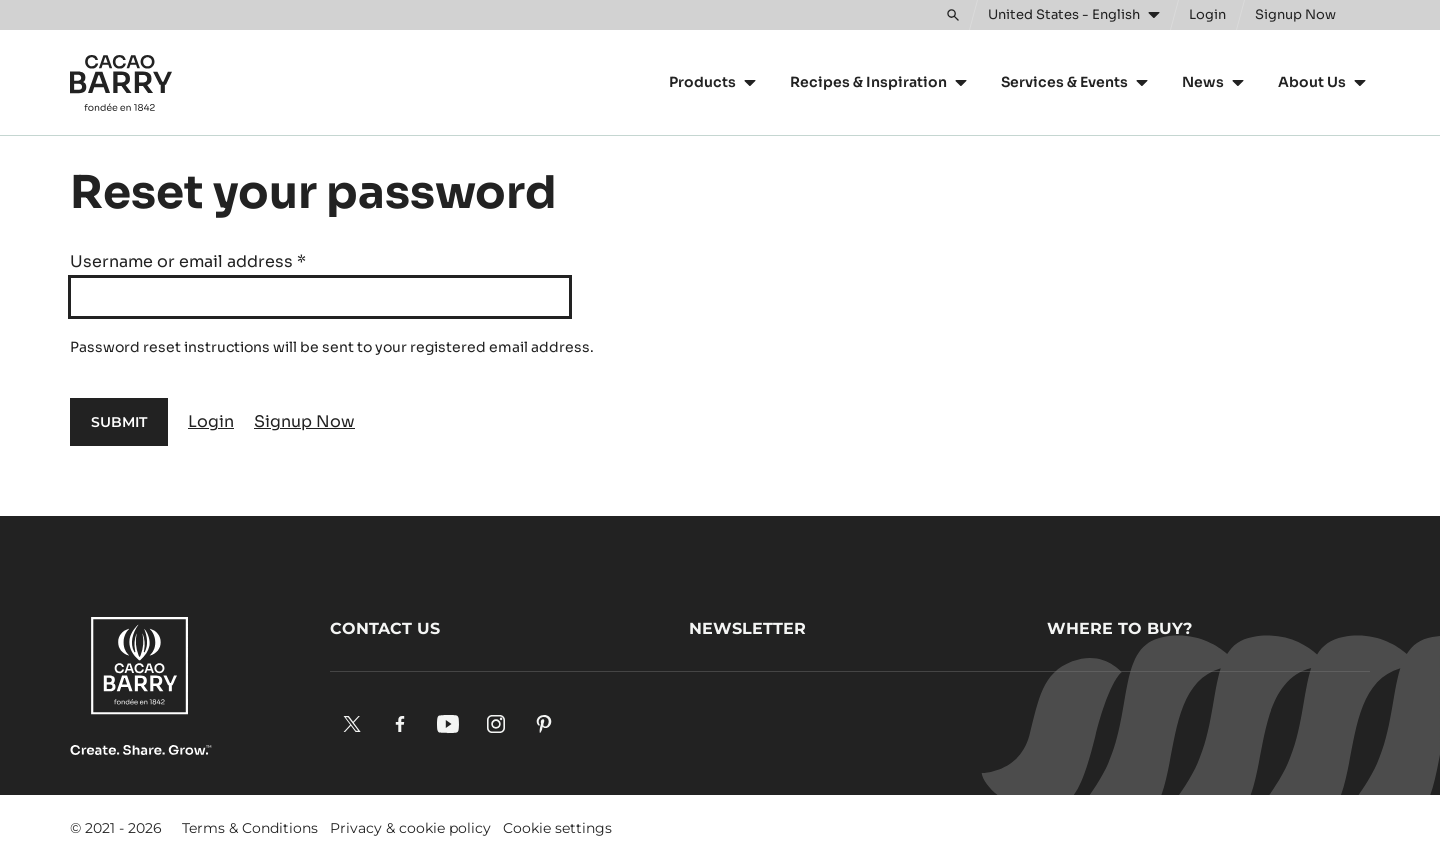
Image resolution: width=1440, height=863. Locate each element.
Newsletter (747, 628)
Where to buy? (1119, 628)
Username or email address (188, 261)
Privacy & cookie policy (410, 828)
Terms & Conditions (250, 828)
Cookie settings (557, 828)
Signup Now (304, 421)
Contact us (385, 628)
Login (211, 421)
